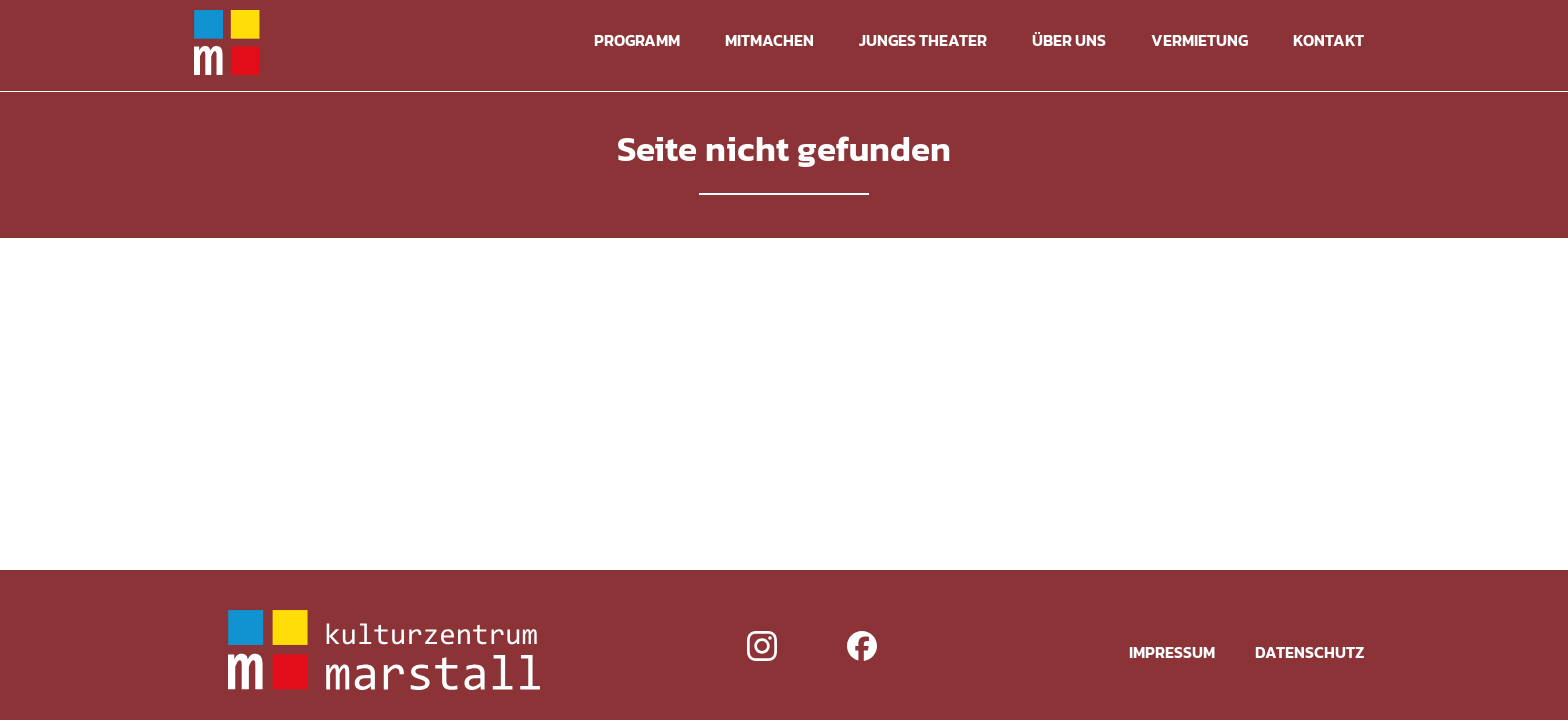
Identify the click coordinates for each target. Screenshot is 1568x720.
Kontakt (1328, 40)
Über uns (1069, 40)
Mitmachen (769, 40)
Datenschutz (1309, 652)
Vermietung (1199, 40)
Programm (637, 40)
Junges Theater (923, 40)
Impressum (1172, 652)
